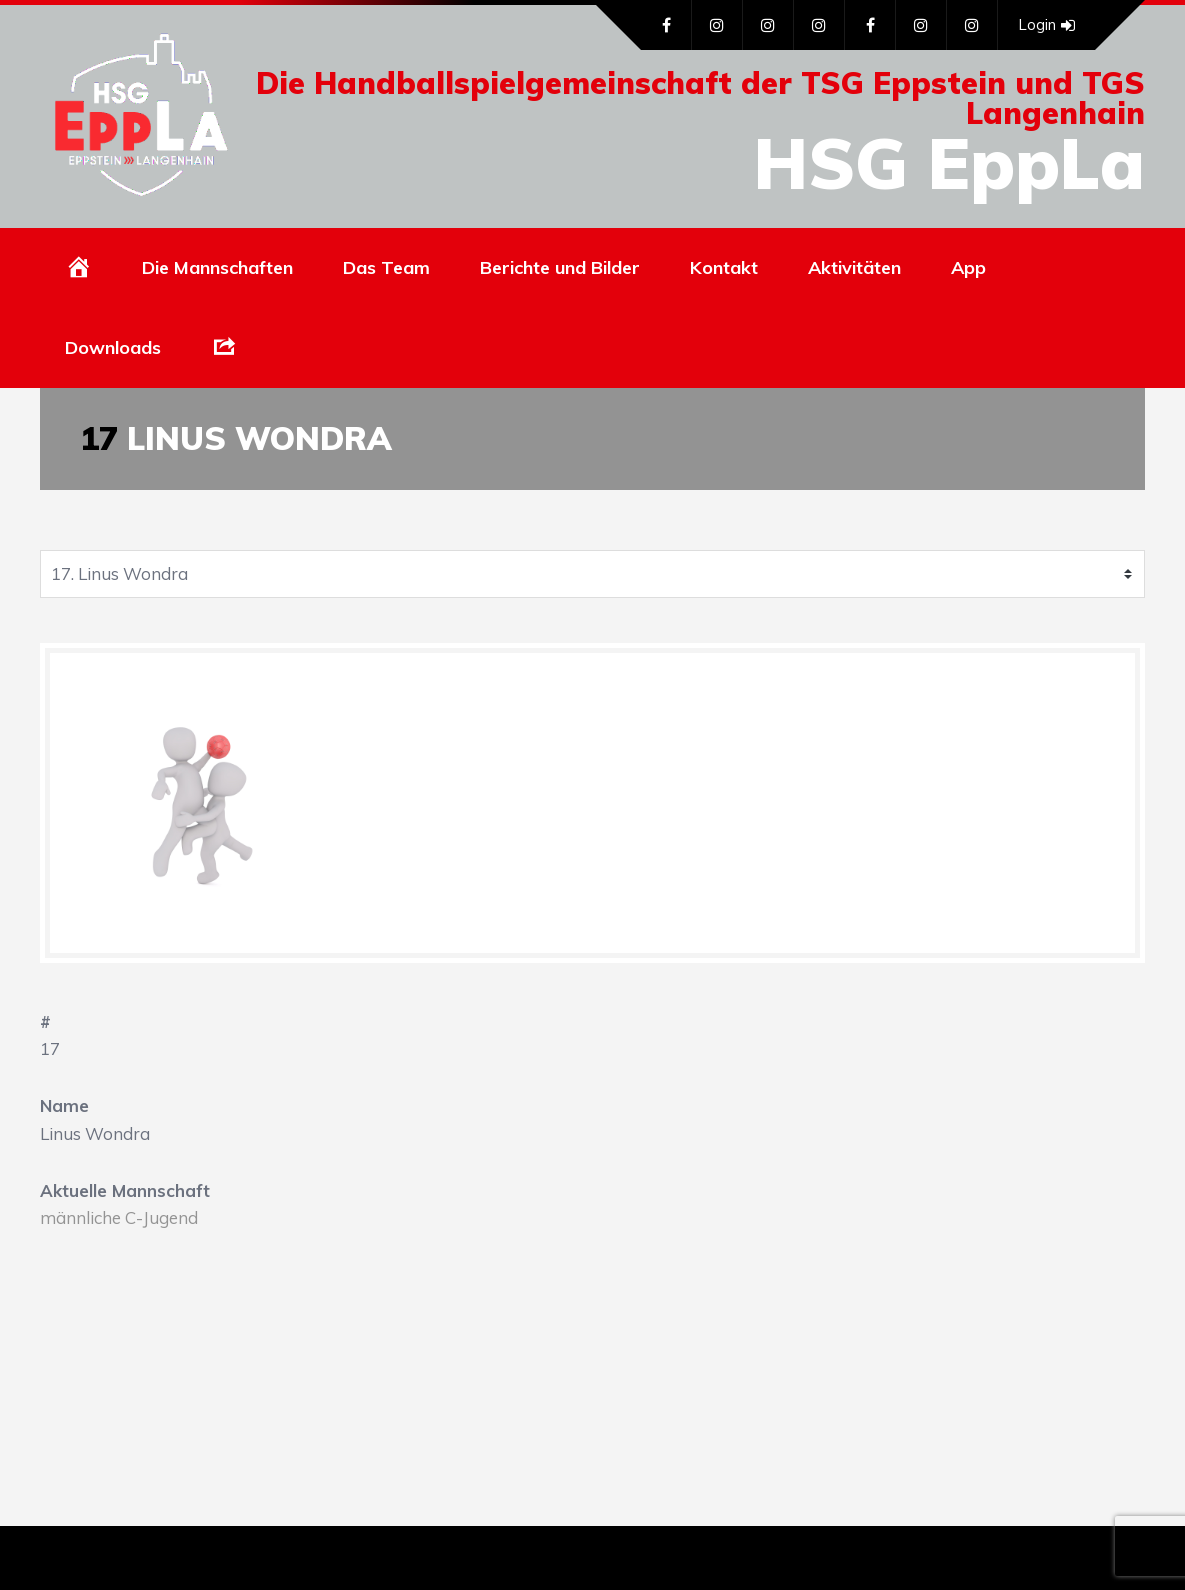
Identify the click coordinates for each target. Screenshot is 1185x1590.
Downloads (113, 347)
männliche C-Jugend (119, 1217)
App (968, 267)
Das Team (386, 267)
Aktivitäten (854, 267)
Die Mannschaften (217, 267)
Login (1046, 25)
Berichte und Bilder (560, 267)
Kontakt (724, 267)
